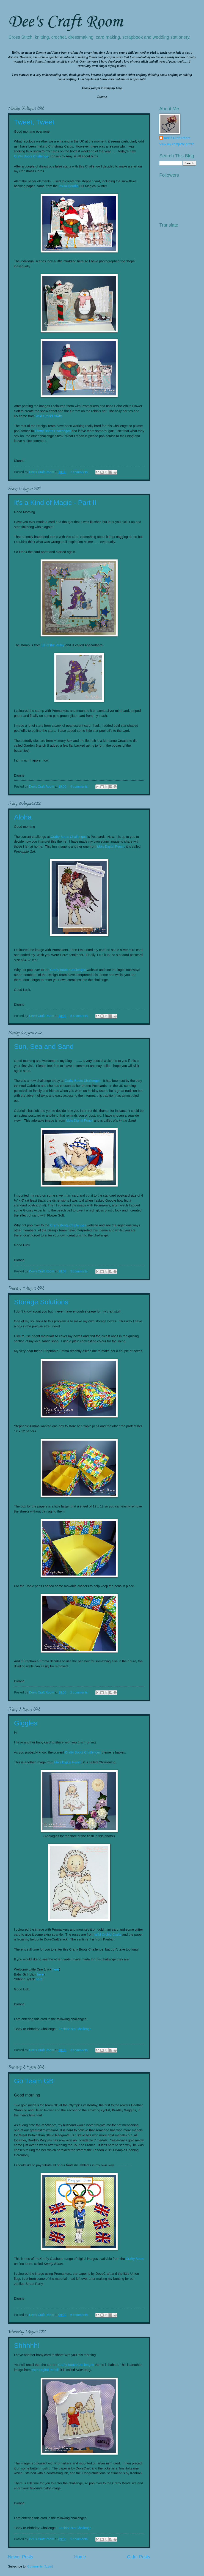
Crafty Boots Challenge (31, 156)
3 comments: (79, 1271)
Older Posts (138, 2556)
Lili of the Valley (52, 645)
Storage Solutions (41, 1302)
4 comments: (79, 786)
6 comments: (79, 1016)
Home (80, 2556)
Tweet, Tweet (34, 122)
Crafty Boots (135, 2259)
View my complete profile (176, 144)
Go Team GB (34, 2081)
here (55, 1969)
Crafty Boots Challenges (53, 431)
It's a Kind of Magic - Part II (55, 502)
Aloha (23, 817)
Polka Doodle (68, 186)
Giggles (25, 1723)
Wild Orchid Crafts (49, 416)
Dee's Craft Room (65, 22)
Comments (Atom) (40, 2566)
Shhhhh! (27, 2345)
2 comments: (79, 1692)
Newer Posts (20, 2556)
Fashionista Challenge (75, 2029)
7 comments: (79, 472)
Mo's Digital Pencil (110, 846)
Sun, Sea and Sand (44, 1046)
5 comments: (79, 2315)
